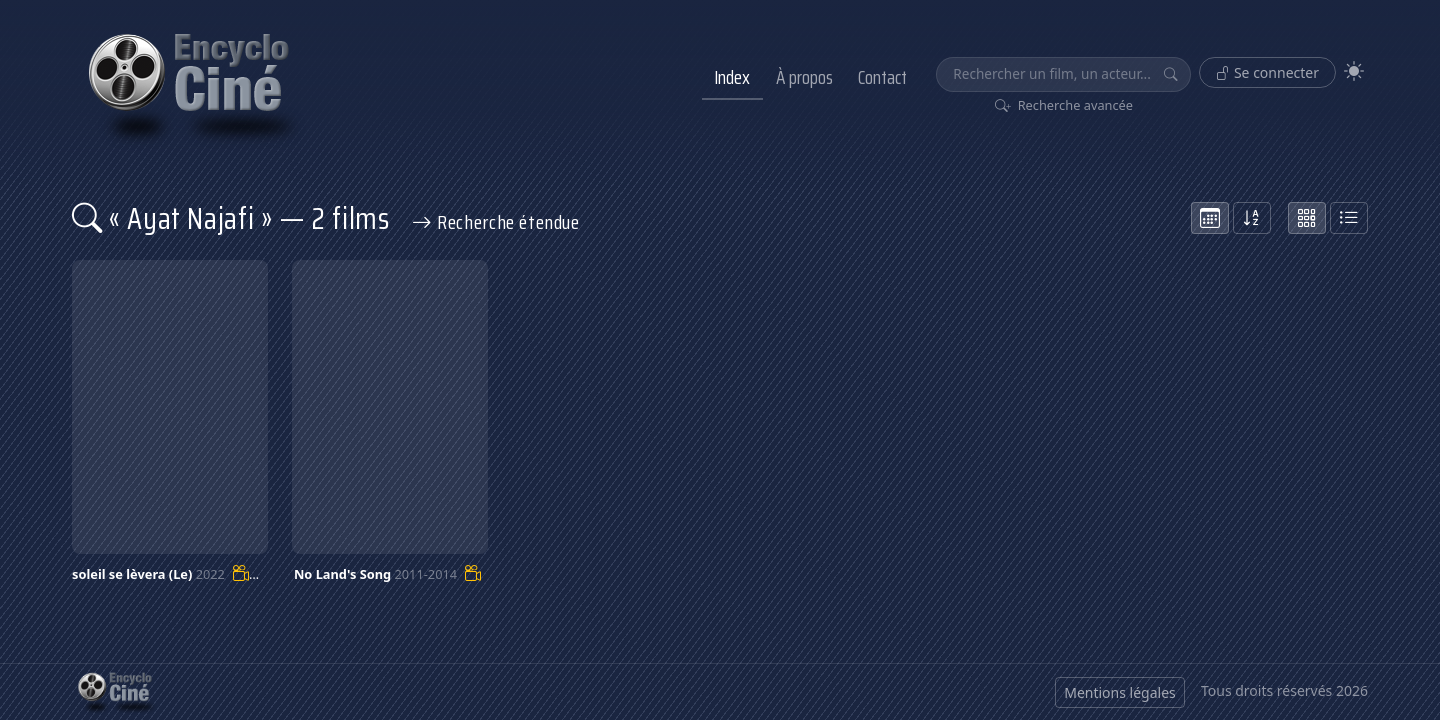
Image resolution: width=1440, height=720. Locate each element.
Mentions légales (1120, 692)
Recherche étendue (496, 222)
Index (732, 77)
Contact (882, 77)
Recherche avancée (1064, 105)
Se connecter (1267, 72)
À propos (804, 77)
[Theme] (1354, 71)
